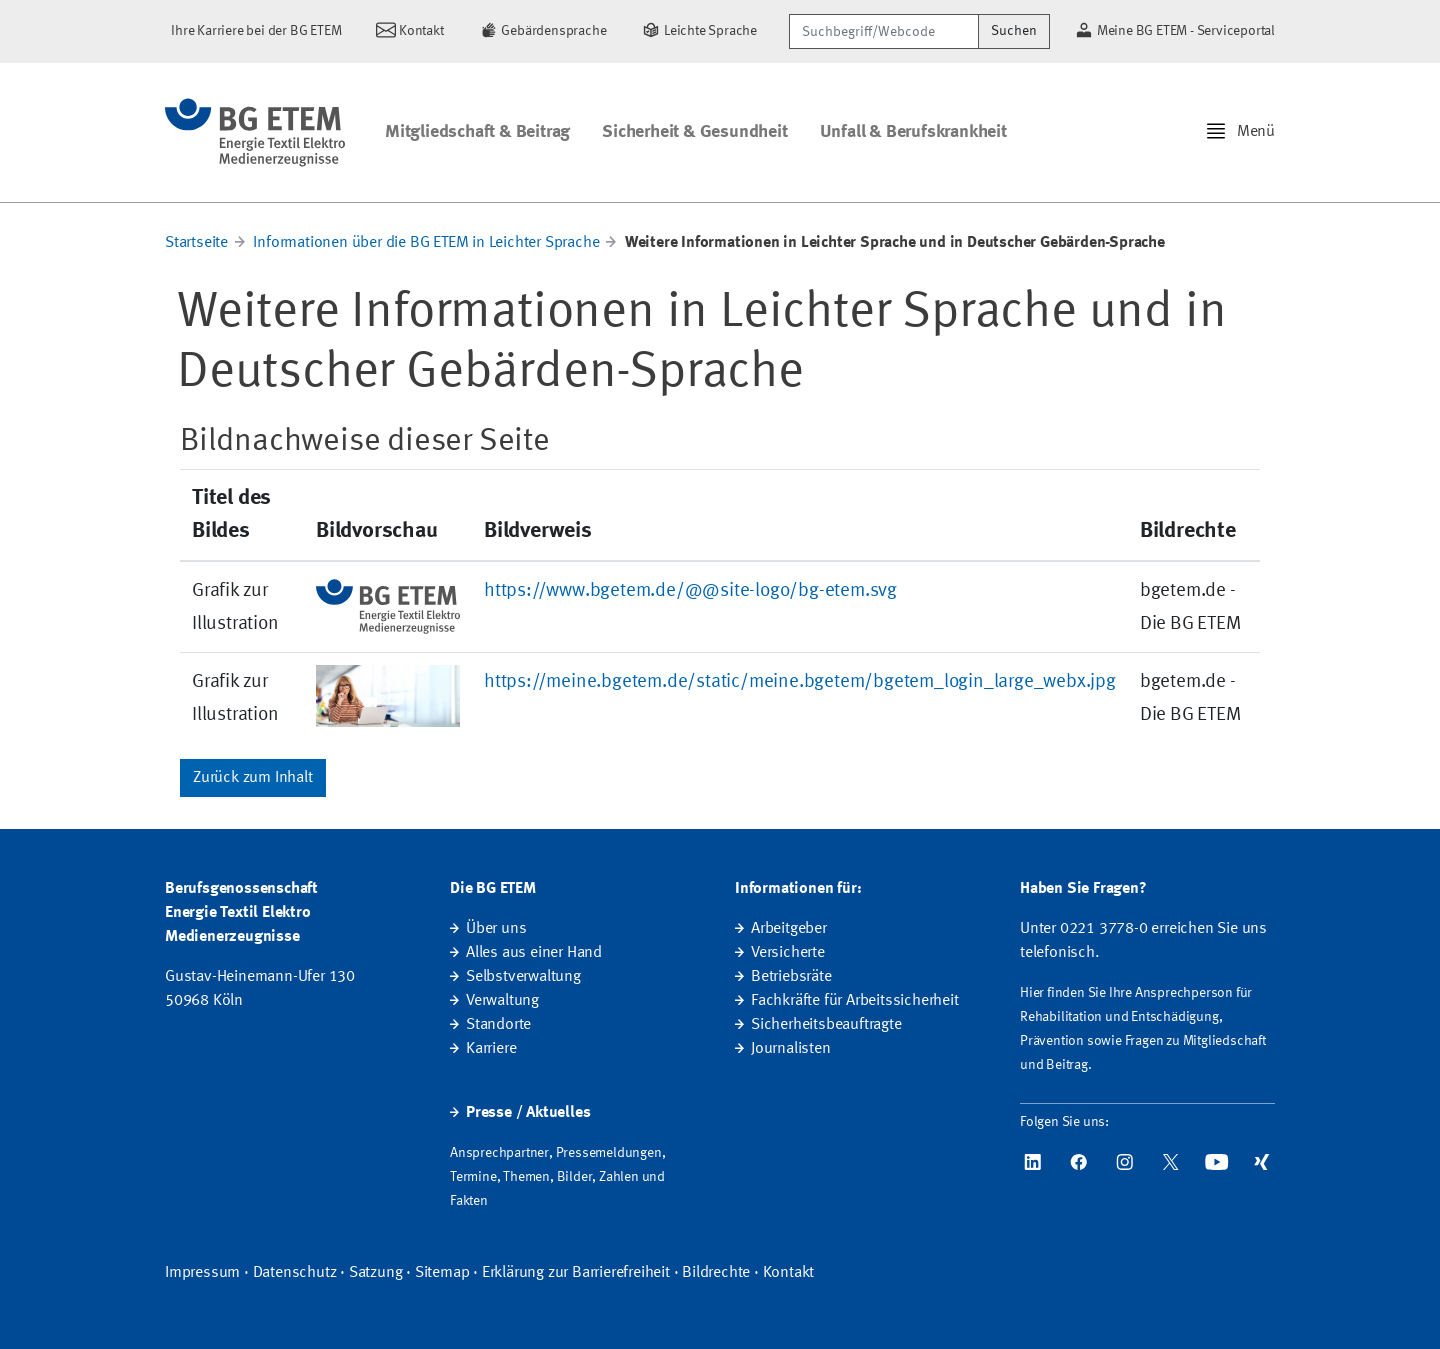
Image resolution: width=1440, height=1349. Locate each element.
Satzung (376, 1273)
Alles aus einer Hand (534, 953)
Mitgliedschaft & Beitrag (477, 132)
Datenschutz (295, 1273)
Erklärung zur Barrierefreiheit (576, 1273)
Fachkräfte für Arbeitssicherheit (855, 1001)
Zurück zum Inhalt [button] (253, 778)
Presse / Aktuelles (528, 1113)
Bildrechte (716, 1273)
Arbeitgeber (789, 929)
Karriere (491, 1049)
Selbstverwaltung (523, 977)
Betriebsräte (791, 977)
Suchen (1014, 31)
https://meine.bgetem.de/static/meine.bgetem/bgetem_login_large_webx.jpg (800, 682)
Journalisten (791, 1049)
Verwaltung (502, 1001)
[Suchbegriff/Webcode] (884, 31)
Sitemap (442, 1273)
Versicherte (788, 953)
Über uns (496, 929)
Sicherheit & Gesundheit (694, 132)
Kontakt (789, 1273)
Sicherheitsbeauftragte (826, 1025)
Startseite (196, 243)
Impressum (202, 1273)
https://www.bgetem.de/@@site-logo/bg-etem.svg (690, 591)
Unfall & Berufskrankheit (913, 132)
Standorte (498, 1025)
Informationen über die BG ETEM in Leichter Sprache (426, 243)
